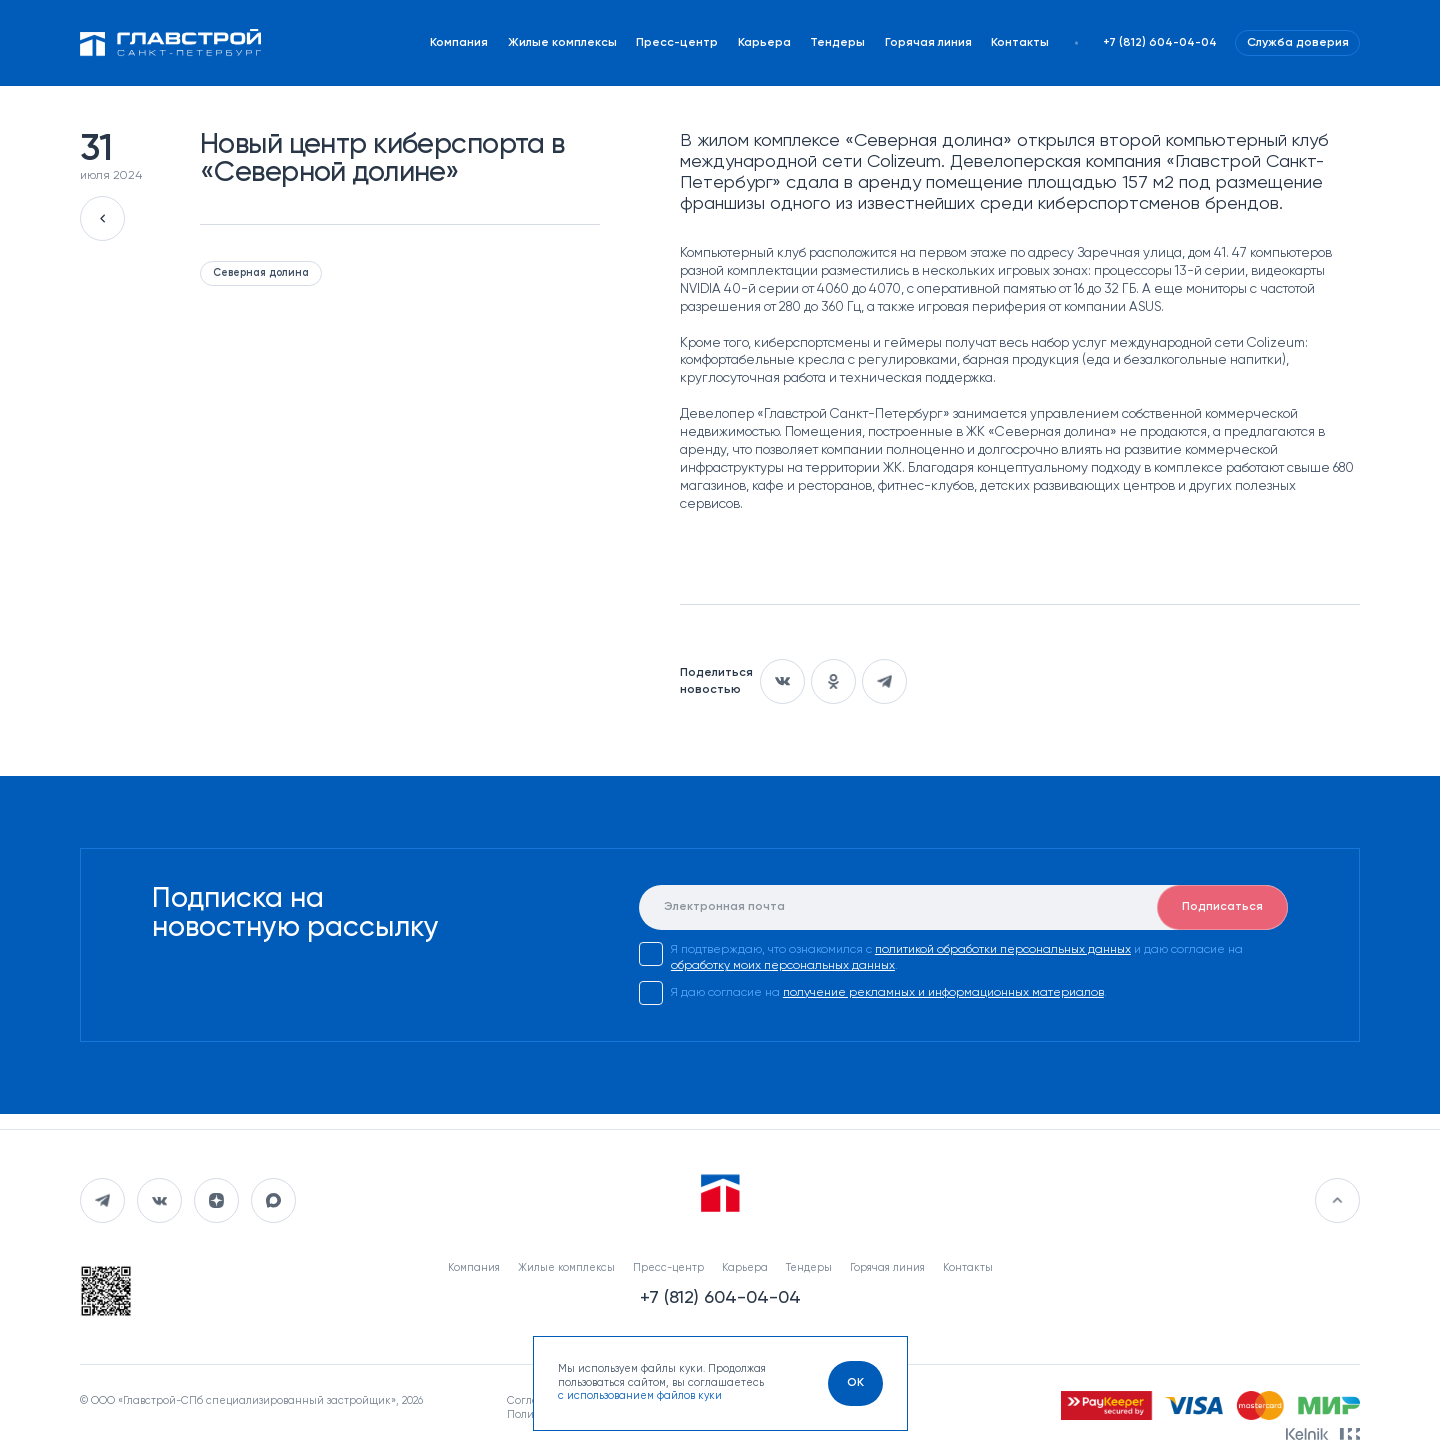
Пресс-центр (677, 43)
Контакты (1020, 43)
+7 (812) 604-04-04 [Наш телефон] (1160, 43)
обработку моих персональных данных (783, 966)
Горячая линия (928, 43)
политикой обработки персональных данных (1003, 950)
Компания (459, 43)
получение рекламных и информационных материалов (943, 993)
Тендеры (837, 43)
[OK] (855, 1383)
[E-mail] (963, 907)
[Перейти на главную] (171, 43)
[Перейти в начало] (1337, 1200)
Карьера (764, 43)
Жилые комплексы (562, 43)
